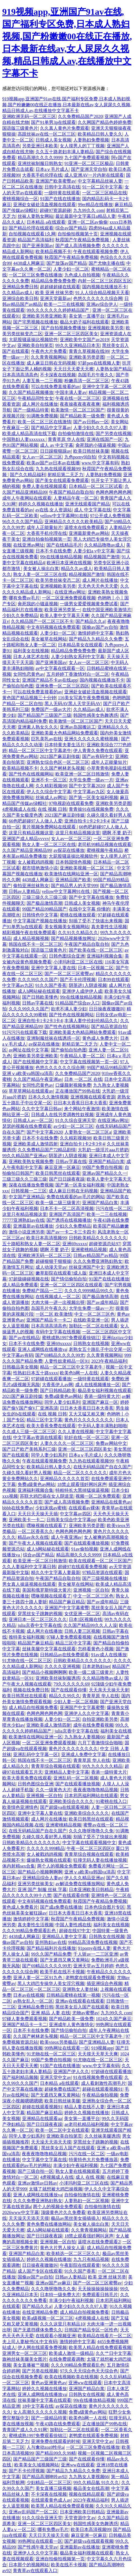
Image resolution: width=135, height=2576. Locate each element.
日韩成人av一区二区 (33, 1120)
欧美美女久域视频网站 (36, 2464)
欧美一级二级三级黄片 (57, 1202)
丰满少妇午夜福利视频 (75, 2165)
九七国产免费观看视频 (86, 157)
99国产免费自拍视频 (102, 1167)
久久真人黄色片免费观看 (64, 128)
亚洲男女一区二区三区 (24, 2353)
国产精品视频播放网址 (73, 938)
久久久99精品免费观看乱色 (29, 1930)
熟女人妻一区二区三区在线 (40, 574)
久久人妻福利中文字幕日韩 (29, 1566)
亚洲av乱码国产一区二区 (33, 2511)
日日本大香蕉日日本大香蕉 (80, 1102)
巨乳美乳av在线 (46, 738)
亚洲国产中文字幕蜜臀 (66, 1607)
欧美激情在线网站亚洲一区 (71, 873)
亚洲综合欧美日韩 (20, 298)
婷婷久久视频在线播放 (40, 504)
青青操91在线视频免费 (91, 809)
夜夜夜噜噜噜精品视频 (95, 1789)
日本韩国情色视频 (73, 862)
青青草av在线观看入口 (35, 2570)
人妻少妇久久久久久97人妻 (100, 427)
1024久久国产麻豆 (113, 2018)
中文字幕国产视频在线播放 (40, 920)
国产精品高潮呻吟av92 (44, 2476)
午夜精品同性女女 (35, 398)
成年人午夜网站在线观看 (26, 498)
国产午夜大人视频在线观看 (35, 1543)
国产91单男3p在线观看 (53, 122)
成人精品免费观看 (20, 1284)
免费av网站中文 (111, 1443)
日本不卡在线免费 (53, 551)
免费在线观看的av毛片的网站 (75, 1196)
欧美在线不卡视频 (69, 2564)
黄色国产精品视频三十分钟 (29, 697)
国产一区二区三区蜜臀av (68, 973)
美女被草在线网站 (49, 639)
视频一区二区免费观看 (97, 1496)
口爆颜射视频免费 (73, 1085)
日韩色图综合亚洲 (67, 956)
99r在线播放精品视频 (61, 556)
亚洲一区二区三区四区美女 (71, 333)
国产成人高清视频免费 (77, 245)
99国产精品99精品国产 (44, 909)
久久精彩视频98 (51, 785)
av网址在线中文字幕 (29, 1050)
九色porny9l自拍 (80, 457)
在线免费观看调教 (67, 2359)
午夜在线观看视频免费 (95, 251)
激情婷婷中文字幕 (95, 633)
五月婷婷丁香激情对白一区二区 (77, 674)
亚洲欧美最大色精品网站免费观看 (64, 733)
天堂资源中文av (79, 2517)
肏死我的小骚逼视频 (95, 445)
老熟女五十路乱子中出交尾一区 (100, 1349)
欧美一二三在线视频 (64, 304)
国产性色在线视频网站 (31, 774)
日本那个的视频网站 (29, 2564)
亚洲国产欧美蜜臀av (55, 181)
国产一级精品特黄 (31, 410)
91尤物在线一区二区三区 (26, 1660)
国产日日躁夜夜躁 (67, 1179)
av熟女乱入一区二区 (33, 2001)
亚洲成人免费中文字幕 (83, 1754)
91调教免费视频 (42, 415)
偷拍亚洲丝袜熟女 (31, 885)
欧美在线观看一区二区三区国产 (100, 1560)
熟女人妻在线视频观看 (77, 2171)
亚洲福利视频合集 (104, 956)
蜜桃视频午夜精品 (104, 850)
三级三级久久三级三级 (44, 897)
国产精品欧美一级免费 (82, 415)
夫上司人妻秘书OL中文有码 (29, 2341)
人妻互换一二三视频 (42, 380)
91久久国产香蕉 (51, 985)
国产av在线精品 (24, 1337)
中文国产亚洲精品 (26, 1196)
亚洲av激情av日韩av (37, 2183)
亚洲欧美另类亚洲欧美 (44, 316)
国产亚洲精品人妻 (97, 2042)
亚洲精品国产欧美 (73, 879)
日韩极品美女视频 (20, 1367)
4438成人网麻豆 (28, 263)
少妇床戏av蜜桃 (50, 1508)
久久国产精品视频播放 (31, 392)
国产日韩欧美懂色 (40, 997)
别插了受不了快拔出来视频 (95, 920)
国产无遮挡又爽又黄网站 (64, 1960)
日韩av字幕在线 (37, 1003)
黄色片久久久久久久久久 (88, 1419)
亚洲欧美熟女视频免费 (31, 1161)
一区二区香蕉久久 (35, 1531)
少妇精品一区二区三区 (49, 2482)
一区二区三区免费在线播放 (35, 275)
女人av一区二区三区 (42, 457)
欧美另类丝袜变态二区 (57, 580)
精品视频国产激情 (102, 556)
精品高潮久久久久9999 (40, 157)
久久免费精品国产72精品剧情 (47, 1149)
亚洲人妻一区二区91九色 (38, 1977)
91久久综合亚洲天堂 (75, 1120)
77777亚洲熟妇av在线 (23, 1220)
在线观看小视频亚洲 (55, 2335)
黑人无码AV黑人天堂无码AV (72, 703)
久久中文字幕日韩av (42, 1108)
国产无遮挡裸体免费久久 (37, 2329)
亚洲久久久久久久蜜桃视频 (91, 738)
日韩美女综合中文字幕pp (71, 1519)
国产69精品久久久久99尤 (59, 1355)
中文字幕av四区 (75, 1513)
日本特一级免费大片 (60, 2294)
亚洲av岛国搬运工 (77, 727)
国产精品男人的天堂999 (74, 885)
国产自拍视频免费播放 (63, 327)
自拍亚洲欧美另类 (100, 1719)
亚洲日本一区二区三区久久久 (38, 1619)
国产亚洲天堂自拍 (89, 169)
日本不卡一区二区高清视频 (67, 1208)
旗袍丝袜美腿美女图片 (24, 2359)
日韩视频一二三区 (29, 1190)
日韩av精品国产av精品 (95, 1255)
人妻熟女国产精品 (113, 369)
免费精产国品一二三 (42, 1290)
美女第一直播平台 (87, 316)
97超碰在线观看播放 (51, 1378)
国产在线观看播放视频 (86, 1543)
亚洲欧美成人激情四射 (35, 1144)
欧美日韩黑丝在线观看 (57, 1173)
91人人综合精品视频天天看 (102, 292)
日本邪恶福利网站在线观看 (91, 1795)
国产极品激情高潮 (44, 903)
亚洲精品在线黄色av (111, 1502)
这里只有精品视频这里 (31, 832)
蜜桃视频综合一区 (20, 198)
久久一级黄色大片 (53, 1789)
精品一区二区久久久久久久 (80, 1472)
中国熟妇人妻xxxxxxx (24, 439)
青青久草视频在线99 (89, 351)
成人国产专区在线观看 (40, 2271)
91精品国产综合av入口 (77, 1003)
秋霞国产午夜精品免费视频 (82, 239)
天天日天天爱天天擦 (73, 369)
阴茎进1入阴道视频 (88, 985)
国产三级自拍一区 (35, 2171)
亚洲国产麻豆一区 (100, 1402)
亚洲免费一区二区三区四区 (62, 686)
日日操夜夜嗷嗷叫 (107, 1008)
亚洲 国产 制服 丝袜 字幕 (42, 1889)
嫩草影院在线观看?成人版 (61, 1273)
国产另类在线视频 (113, 433)
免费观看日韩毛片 (100, 2294)
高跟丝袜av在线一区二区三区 (46, 134)
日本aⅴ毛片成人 (52, 169)
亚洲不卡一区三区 (49, 779)
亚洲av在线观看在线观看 (79, 2001)
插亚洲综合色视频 (104, 1983)
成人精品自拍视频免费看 (33, 1707)
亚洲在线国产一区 (104, 439)
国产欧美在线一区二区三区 (95, 950)
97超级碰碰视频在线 (29, 1279)
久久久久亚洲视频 (62, 1666)
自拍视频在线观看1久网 (32, 233)
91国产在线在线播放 (60, 198)
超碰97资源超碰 (55, 210)
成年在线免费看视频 (93, 1725)
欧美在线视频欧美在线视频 (71, 2376)
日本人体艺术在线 (31, 656)
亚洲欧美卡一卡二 (26, 1519)
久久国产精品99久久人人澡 (90, 1625)
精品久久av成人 (76, 568)
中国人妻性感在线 (73, 1924)
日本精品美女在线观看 (80, 644)
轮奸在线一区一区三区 (86, 1437)
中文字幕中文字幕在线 (44, 2159)
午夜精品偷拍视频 (100, 2095)
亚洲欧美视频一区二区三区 (87, 868)
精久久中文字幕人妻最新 (55, 1572)
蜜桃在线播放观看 (78, 915)
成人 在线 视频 (90, 2177)
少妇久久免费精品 (20, 615)
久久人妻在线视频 (76, 1431)
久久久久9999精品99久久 (88, 1290)
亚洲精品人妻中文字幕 (66, 1772)
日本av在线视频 (28, 1995)
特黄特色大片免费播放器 (93, 2159)
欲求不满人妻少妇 (69, 1008)
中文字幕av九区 (88, 791)
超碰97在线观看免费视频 (82, 1566)
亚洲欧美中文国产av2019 (84, 339)
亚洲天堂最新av (55, 298)
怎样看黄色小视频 (95, 1648)
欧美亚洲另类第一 (62, 609)
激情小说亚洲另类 (26, 1232)
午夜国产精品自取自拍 (71, 492)
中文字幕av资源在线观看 (37, 1437)
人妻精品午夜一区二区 (75, 498)
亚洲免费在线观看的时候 (55, 2441)
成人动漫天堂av (51, 1267)
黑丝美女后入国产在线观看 (82, 2007)
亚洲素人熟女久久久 (38, 727)
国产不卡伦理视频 (78, 979)
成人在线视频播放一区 (97, 1384)
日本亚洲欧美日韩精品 (91, 1889)
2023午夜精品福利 (109, 1361)
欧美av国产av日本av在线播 (53, 462)
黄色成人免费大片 (100, 1038)
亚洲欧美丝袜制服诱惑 (57, 1678)
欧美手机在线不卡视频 (62, 1971)
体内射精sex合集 (18, 1866)
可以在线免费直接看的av (55, 386)
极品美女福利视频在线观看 (104, 1390)
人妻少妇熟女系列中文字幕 (78, 656)
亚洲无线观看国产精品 (87, 504)
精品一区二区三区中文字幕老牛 (40, 750)
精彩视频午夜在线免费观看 (29, 932)
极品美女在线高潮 (91, 2488)
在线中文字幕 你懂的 (89, 909)
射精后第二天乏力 (65, 474)
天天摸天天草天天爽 (98, 2054)
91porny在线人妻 (94, 1948)
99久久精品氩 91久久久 (96, 2482)
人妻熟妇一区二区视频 (86, 2200)
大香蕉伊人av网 (57, 1384)
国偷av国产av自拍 (99, 627)
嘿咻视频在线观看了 (47, 1525)
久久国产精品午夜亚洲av (37, 1079)
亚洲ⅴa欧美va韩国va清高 (27, 1073)
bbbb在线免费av (17, 1508)
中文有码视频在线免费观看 (53, 627)
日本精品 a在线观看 (46, 222)
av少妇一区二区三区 (73, 1126)
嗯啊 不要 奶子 (116, 832)
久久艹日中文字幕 (113, 2353)
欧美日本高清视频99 (46, 1237)
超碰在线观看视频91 (102, 2089)
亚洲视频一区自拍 (91, 1590)
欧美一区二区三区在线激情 (44, 421)
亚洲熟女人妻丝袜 (80, 1989)
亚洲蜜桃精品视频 (89, 1249)
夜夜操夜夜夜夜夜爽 (80, 404)
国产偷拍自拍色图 (69, 1050)
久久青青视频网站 (49, 357)
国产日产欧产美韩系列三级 (29, 1449)
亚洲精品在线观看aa (42, 2118)
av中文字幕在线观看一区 (59, 668)
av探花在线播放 (68, 850)
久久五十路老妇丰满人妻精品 (64, 151)
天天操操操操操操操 (98, 2288)
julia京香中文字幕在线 (39, 1625)
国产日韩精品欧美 (58, 1390)
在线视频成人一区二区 (57, 1296)
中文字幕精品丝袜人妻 (100, 181)
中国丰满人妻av (70, 392)
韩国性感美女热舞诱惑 (95, 715)
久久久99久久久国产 (38, 979)
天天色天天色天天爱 (98, 586)
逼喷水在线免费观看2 (85, 527)
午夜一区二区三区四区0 (90, 1848)
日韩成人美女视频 (53, 140)
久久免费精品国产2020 (80, 116)
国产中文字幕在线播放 (91, 897)
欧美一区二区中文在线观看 (62, 2130)
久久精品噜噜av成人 (104, 545)
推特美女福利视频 (26, 1637)
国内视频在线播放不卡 (104, 286)
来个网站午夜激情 (82, 1108)
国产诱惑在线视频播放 (68, 1220)
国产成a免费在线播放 (61, 1907)
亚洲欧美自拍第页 (35, 345)
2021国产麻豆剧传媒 (60, 756)
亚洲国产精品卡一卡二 (48, 1320)
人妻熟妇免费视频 (91, 140)
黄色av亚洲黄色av (48, 2382)
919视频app (102, 2048)
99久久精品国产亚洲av (24, 1155)
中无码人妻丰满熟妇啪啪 (102, 1425)
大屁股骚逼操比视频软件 (33, 339)
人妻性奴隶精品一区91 (66, 1361)
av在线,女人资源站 (53, 509)
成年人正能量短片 (44, 527)
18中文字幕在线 (37, 2406)
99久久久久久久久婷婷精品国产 (58, 310)
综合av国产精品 (70, 228)
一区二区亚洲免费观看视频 (69, 597)
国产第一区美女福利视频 (93, 797)
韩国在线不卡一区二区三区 (35, 944)
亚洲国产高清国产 (67, 1214)
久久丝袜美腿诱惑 (102, 2136)
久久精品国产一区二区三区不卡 (42, 621)
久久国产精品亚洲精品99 (26, 850)
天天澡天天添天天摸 (51, 2142)
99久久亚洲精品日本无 (77, 345)
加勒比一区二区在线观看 (93, 1326)
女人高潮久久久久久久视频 (40, 2412)
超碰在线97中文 (74, 1930)
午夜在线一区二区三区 (77, 398)
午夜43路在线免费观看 (57, 2423)
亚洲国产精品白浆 (106, 1161)
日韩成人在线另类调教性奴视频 (62, 1114)
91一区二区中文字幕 (102, 187)
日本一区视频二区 (95, 967)
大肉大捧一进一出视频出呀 (58, 1302)
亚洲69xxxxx (74, 1243)
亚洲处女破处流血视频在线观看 (44, 204)
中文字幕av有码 (17, 1355)
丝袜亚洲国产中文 (87, 1267)
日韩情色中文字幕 (40, 915)
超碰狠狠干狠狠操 (53, 1261)
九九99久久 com (89, 210)
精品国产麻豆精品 (67, 1601)
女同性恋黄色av (28, 674)
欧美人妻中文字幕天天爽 (64, 615)
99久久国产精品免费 (51, 1954)
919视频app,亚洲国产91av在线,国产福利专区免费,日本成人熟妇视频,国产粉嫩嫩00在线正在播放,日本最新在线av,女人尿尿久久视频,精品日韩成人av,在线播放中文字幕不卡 (66, 104)
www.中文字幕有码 (100, 462)
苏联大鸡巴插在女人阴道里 (47, 1496)
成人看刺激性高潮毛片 (103, 2083)
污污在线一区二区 (113, 1208)
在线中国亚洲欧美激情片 (106, 609)
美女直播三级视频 (53, 2488)
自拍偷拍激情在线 (76, 433)
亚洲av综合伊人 (101, 304)
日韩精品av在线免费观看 (64, 1654)
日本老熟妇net (96, 1666)
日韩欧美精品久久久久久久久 (98, 1237)
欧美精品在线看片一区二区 (104, 2335)
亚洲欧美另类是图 (87, 357)
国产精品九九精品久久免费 (95, 639)
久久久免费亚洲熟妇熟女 (97, 1261)
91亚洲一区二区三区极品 (88, 163)
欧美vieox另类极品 (58, 2042)
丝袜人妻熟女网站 (35, 216)
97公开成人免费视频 (110, 515)
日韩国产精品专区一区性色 (91, 2329)
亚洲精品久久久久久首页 (64, 1478)
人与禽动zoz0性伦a (45, 2447)
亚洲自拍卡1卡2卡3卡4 (86, 821)
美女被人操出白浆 (41, 568)
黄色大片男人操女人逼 (62, 2247)
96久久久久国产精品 (22, 521)
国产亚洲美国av (37, 245)
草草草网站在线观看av (31, 1091)
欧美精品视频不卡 (53, 251)
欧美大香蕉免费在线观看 (51, 1425)
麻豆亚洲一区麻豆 (62, 1167)
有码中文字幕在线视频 (57, 1331)
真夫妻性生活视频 (109, 926)
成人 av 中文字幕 (56, 445)
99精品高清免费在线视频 (92, 1942)
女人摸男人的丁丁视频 (82, 145)
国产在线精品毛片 (64, 545)
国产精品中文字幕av (51, 427)
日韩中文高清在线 (62, 187)
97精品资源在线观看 (102, 1572)
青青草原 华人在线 (66, 439)
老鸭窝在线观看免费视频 (90, 1977)
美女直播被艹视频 (31, 2365)
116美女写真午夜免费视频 (84, 697)
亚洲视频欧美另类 (106, 327)
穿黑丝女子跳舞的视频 (40, 1613)
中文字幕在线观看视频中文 (89, 1842)
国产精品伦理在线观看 (31, 228)
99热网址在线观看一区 (66, 2048)
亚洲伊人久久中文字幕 (86, 1713)
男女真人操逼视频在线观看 (29, 1584)
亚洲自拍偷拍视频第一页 (46, 539)
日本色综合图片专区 (104, 1907)
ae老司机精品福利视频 (86, 2124)
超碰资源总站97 (104, 1243)
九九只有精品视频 (91, 2259)
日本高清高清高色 (20, 374)
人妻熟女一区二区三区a (87, 1132)
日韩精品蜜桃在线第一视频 (73, 1995)
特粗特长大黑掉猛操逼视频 (82, 1490)
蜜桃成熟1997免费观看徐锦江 (71, 1337)
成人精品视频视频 (31, 938)
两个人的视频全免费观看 (61, 1866)
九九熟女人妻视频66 (84, 1736)
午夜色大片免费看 (49, 351)
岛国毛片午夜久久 (95, 374)
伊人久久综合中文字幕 (49, 791)
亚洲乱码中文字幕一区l (36, 1754)
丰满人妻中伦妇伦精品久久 (91, 1020)
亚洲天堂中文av (55, 2077)
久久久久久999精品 (46, 1848)
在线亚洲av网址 (28, 545)
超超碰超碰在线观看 (60, 286)
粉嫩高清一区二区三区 (86, 380)
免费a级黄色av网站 (63, 1396)
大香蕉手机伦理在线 (42, 175)
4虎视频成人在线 (19, 809)
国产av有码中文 (97, 756)
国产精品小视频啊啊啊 (44, 1672)
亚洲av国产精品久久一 (104, 1173)
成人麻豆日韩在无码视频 (51, 363)
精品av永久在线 (33, 1537)
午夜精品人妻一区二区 (82, 1055)
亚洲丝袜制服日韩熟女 (40, 163)
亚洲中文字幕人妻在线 (53, 967)
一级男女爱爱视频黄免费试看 (89, 603)
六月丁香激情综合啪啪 (100, 1742)
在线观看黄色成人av (51, 2500)
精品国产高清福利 (35, 239)
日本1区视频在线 (85, 1619)
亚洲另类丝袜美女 (35, 1883)
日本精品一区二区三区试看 (95, 486)
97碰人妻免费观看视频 (68, 1637)
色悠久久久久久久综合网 (97, 298)
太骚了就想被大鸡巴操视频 (55, 2189)
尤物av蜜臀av (85, 2012)
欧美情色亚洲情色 (20, 1807)
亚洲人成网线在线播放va (42, 1349)
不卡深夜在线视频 (58, 374)
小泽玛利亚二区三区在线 (78, 961)
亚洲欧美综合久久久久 (71, 1801)
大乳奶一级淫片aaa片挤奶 (103, 1149)
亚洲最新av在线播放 (33, 1226)
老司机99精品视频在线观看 (104, 844)
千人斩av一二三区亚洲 (95, 1954)
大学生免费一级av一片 (91, 779)
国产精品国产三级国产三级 (44, 715)
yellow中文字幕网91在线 (64, 515)
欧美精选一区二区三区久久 (73, 2253)
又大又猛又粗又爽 (87, 1414)
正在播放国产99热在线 (77, 1091)
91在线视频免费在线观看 (97, 2077)
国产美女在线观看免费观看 (62, 480)
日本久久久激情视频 (48, 1097)
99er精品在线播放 (95, 204)
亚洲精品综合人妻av (42, 1877)
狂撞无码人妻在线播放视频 (100, 1860)
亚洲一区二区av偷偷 (88, 222)
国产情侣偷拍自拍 (69, 1279)
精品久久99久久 (64, 1695)
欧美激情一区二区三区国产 (78, 410)
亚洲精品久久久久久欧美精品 (73, 521)
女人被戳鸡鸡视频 (35, 862)
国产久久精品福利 (28, 474)
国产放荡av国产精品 (66, 263)
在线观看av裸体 (84, 1508)
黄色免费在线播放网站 (49, 2224)
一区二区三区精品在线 (104, 192)
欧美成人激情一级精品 (71, 2353)
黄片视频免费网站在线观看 (49, 826)
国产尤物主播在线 (106, 263)
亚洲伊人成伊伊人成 (82, 991)
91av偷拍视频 (84, 1549)
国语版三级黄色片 (20, 128)
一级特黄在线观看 (62, 192)
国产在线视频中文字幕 (35, 1061)
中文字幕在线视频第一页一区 (89, 1061)
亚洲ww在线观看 (85, 2382)
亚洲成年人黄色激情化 (71, 2024)
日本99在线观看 (113, 979)
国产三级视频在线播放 (104, 1578)
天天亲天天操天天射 (109, 1690)
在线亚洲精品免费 (40, 2312)
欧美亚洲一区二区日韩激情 (82, 774)
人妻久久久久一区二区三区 (67, 1443)
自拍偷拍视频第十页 (78, 233)
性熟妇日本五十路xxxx (35, 1372)
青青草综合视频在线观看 (55, 1766)
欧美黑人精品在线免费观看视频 (100, 2347)
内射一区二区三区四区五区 (104, 280)
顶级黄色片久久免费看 (63, 2212)
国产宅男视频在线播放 (35, 322)
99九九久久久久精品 (102, 1766)
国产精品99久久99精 (55, 2453)
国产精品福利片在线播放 (51, 1948)
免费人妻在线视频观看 (44, 486)
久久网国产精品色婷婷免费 (104, 122)
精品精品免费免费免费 (53, 280)
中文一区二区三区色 (94, 1314)
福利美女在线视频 (31, 650)
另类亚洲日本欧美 (40, 145)
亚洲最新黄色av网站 (89, 533)
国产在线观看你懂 (69, 1690)
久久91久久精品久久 (78, 932)
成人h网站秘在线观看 (39, 991)
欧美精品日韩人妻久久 (100, 134)
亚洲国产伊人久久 (71, 2071)
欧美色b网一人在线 (79, 1372)
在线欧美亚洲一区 (91, 1320)
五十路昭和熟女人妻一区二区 (31, 1243)
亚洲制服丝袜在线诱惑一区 (53, 1038)
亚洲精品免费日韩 (20, 286)
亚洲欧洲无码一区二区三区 (29, 116)
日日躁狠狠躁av (55, 451)
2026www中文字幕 (20, 2212)
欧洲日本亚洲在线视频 (69, 562)
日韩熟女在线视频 (91, 1343)
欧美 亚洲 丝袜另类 (54, 292)
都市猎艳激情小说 (40, 868)
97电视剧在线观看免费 (71, 803)
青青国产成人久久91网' (25, 2429)
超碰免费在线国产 (62, 2089)
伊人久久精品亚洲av (84, 1877)
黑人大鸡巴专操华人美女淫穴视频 (50, 1983)
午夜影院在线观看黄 (80, 2265)
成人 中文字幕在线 (92, 509)
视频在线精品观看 (87, 2494)
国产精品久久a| (90, 621)
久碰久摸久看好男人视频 (26, 1472)
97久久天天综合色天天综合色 (89, 2371)
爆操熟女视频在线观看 (49, 1860)
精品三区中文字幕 (44, 1419)
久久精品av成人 (17, 292)
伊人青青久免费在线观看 (97, 750)
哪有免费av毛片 (24, 597)
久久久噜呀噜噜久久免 (91, 1830)
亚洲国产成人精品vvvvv (25, 838)
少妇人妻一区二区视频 (75, 1701)
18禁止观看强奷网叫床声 (81, 1484)
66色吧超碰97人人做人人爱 (35, 821)
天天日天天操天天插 (38, 1513)
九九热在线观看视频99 (57, 468)
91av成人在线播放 (109, 1654)
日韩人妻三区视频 (82, 1631)
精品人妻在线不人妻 (84, 2106)
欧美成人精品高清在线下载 (29, 433)
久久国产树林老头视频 (62, 768)
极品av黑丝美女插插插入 (75, 2218)
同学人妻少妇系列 (62, 1402)
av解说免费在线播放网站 (79, 1883)
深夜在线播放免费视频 (31, 1185)
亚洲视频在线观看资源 (92, 1097)
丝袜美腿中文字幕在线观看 (49, 1648)
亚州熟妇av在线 (50, 1942)
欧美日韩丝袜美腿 (91, 451)
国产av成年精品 (102, 1302)
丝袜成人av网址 (51, 797)
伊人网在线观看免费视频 (42, 2347)
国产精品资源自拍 (109, 1026)
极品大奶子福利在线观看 (84, 322)
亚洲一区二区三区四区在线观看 (71, 1284)
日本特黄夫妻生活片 (64, 744)
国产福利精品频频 (20, 2077)
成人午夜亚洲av (66, 1537)
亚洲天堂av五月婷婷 (93, 1965)
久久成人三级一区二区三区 (29, 1431)
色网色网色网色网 (113, 492)
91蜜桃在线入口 (111, 1801)
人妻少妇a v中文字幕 (93, 551)
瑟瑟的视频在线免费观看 (26, 1126)
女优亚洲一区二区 (82, 1613)
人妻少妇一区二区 (71, 269)
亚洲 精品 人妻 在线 (50, 2012)
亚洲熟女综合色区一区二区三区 (58, 762)
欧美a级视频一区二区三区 (47, 2318)
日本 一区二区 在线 (83, 1079)
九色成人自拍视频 (82, 275)
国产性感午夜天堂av (38, 2547)
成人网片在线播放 (40, 404)
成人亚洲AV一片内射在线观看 (94, 175)
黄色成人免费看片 (20, 1907)
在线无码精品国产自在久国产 (102, 1466)
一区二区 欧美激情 (53, 1314)
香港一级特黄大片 (102, 1396)
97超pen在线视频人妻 (99, 363)
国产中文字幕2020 (87, 785)
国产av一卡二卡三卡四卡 (70, 1232)
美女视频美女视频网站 (66, 926)
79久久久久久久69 (71, 1684)
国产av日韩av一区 (90, 421)
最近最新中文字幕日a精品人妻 (85, 216)
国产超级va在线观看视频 (64, 1807)
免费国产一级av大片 (51, 709)
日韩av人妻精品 (24, 891)
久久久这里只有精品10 (62, 2324)
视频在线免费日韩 (31, 1690)
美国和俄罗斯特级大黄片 (46, 1590)
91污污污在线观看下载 (24, 1032)
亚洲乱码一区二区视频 (75, 1778)
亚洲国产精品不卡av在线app (49, 680)
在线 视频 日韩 (52, 809)
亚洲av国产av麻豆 (53, 2282)
